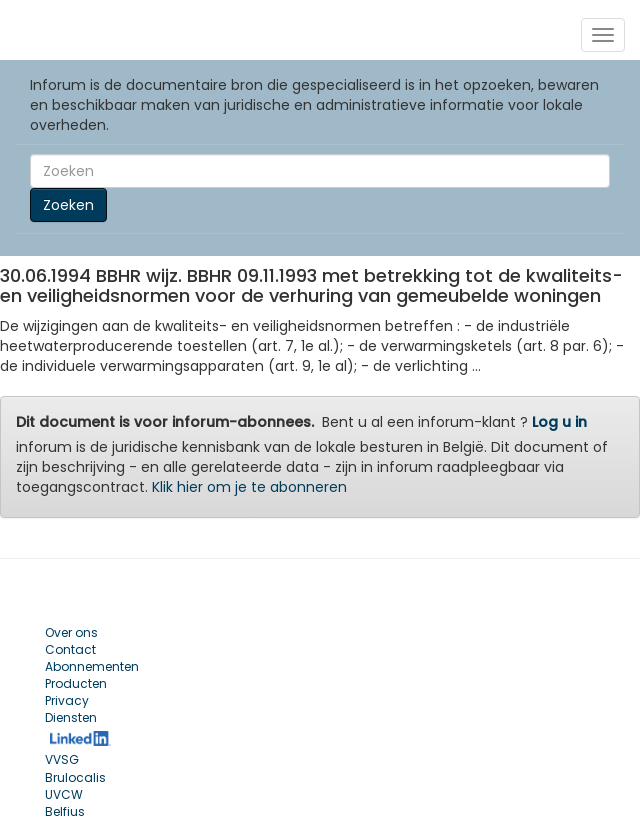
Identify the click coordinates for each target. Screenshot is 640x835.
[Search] (320, 171)
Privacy (67, 700)
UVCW (64, 794)
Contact (70, 649)
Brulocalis (75, 777)
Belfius (65, 811)
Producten (76, 683)
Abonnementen (92, 666)
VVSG (62, 759)
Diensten (71, 717)
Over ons (71, 632)
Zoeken (68, 205)
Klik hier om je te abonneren (249, 487)
